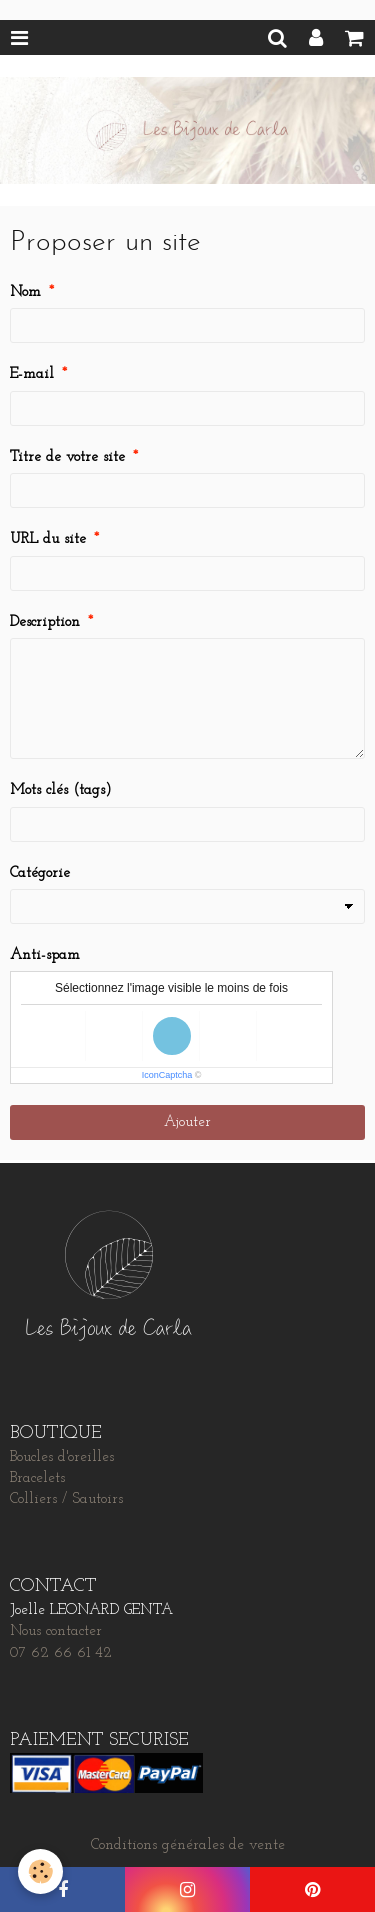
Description (45, 622)
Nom (25, 292)
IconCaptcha (167, 1075)
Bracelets (37, 1478)
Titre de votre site (67, 457)
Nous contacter (56, 1631)
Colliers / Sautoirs (66, 1499)
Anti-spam (45, 955)
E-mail (32, 374)
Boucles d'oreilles (62, 1457)
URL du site (48, 539)
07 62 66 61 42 (61, 1653)
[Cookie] (40, 1871)
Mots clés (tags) (61, 790)
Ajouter (187, 1122)
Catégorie (40, 873)
